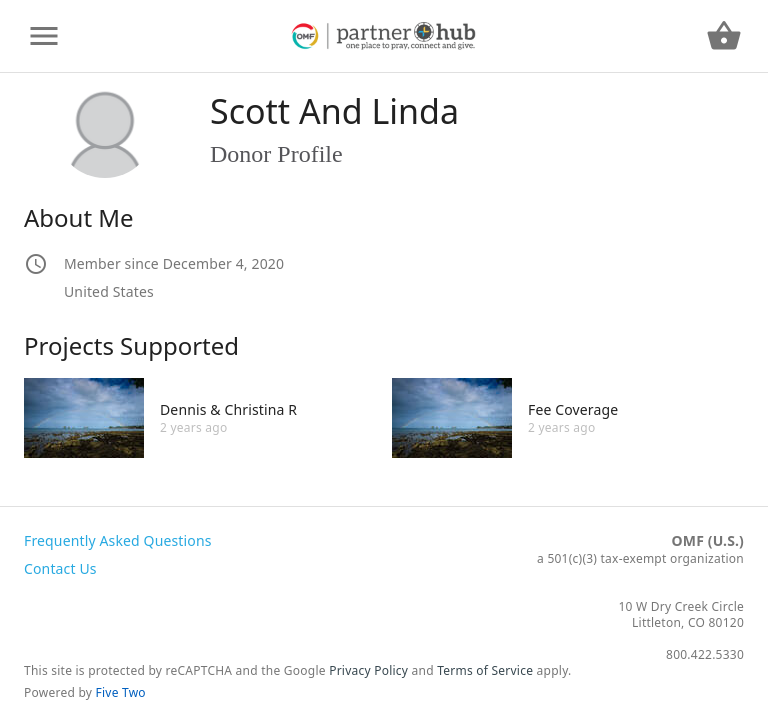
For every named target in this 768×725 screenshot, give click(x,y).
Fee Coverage (573, 409)
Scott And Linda (334, 111)
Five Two (121, 692)
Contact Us (60, 568)
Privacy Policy (368, 670)
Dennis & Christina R (228, 409)
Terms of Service (485, 670)
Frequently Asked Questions (118, 540)
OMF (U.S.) (708, 540)
